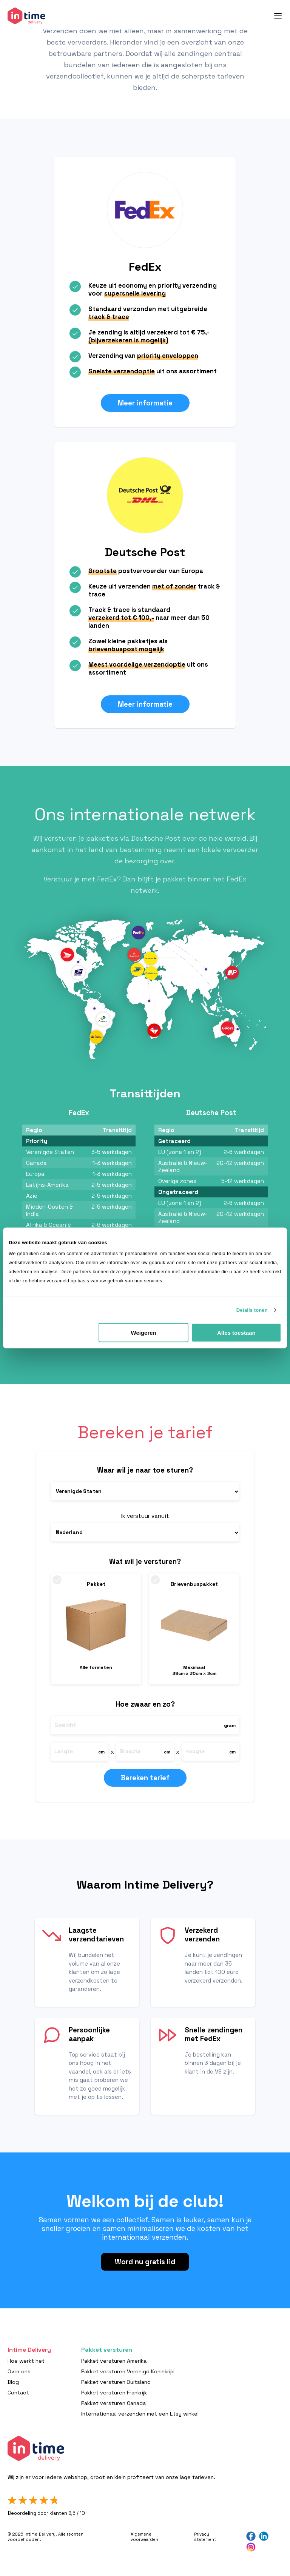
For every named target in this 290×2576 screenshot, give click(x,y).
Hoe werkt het (26, 2360)
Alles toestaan (236, 1333)
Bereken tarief (145, 1777)
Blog (13, 2382)
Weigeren (143, 1333)
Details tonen (252, 1310)
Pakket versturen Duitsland (116, 2382)
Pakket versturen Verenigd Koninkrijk (127, 2371)
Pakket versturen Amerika (114, 2360)
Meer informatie (145, 403)
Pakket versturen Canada (113, 2403)
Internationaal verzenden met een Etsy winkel (140, 2413)
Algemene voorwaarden (144, 2536)
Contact (18, 2392)
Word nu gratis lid (145, 2261)
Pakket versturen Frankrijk (114, 2392)
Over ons (19, 2371)
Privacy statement (205, 2536)
